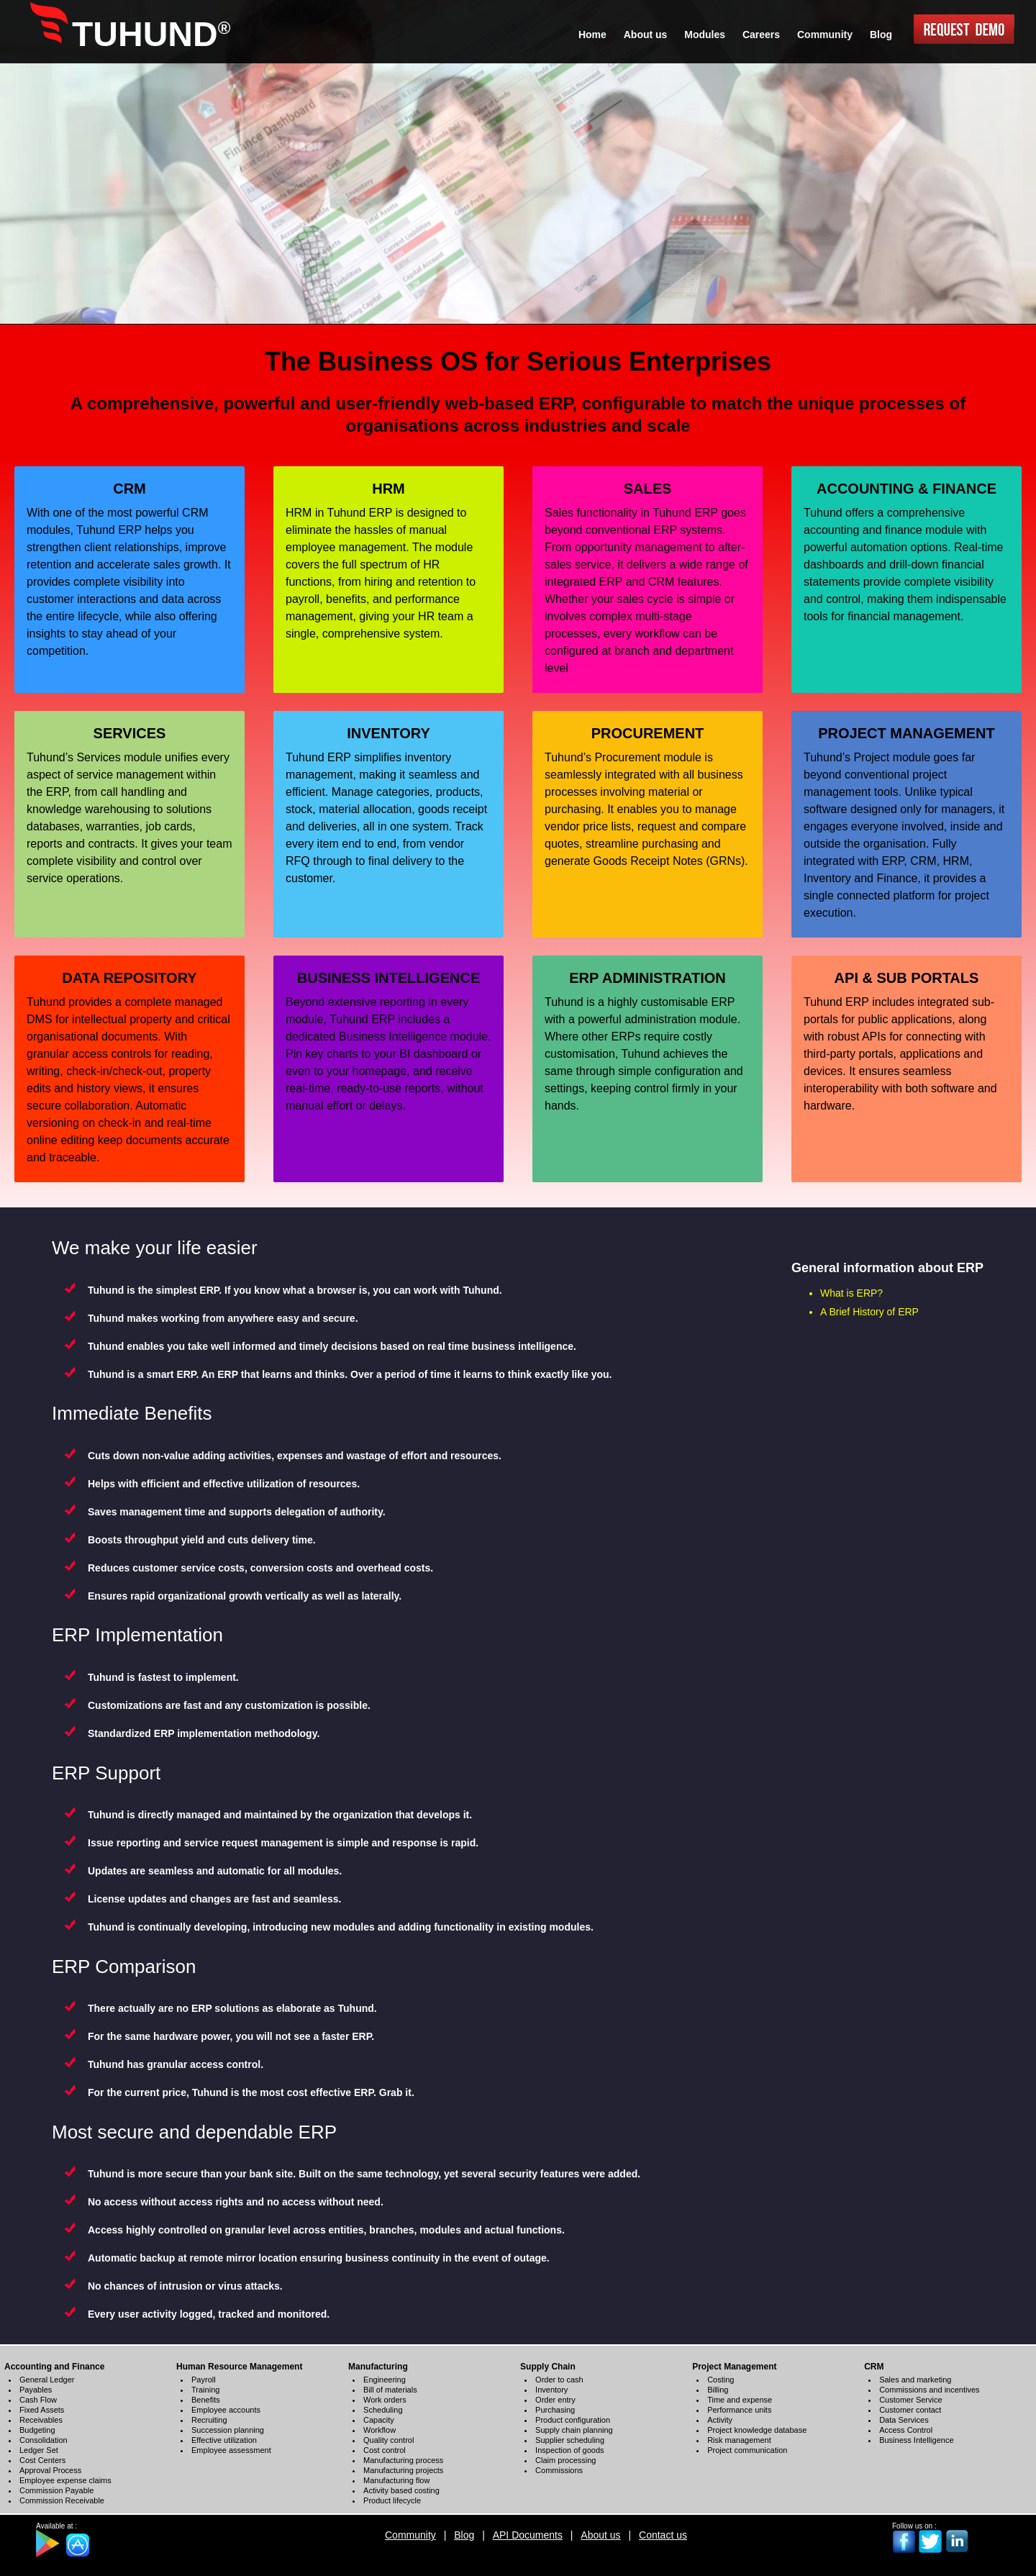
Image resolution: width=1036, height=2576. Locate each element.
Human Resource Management (239, 2367)
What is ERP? (851, 1293)
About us (600, 2535)
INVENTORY (388, 733)
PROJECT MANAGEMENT (906, 733)
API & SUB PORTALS (907, 978)
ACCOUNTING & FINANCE (906, 488)
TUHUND (151, 34)
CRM (129, 488)
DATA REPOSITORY (129, 978)
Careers (761, 34)
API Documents (528, 2535)
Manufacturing (378, 2367)
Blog (464, 2535)
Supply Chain (548, 2367)
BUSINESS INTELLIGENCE (388, 978)
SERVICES (130, 733)
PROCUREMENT (647, 733)
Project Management (734, 2367)
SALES (648, 488)
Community (410, 2535)
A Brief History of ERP (869, 1312)
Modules (704, 34)
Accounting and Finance (54, 2367)
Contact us (663, 2535)
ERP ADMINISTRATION (647, 978)
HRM (388, 488)
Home (592, 34)
